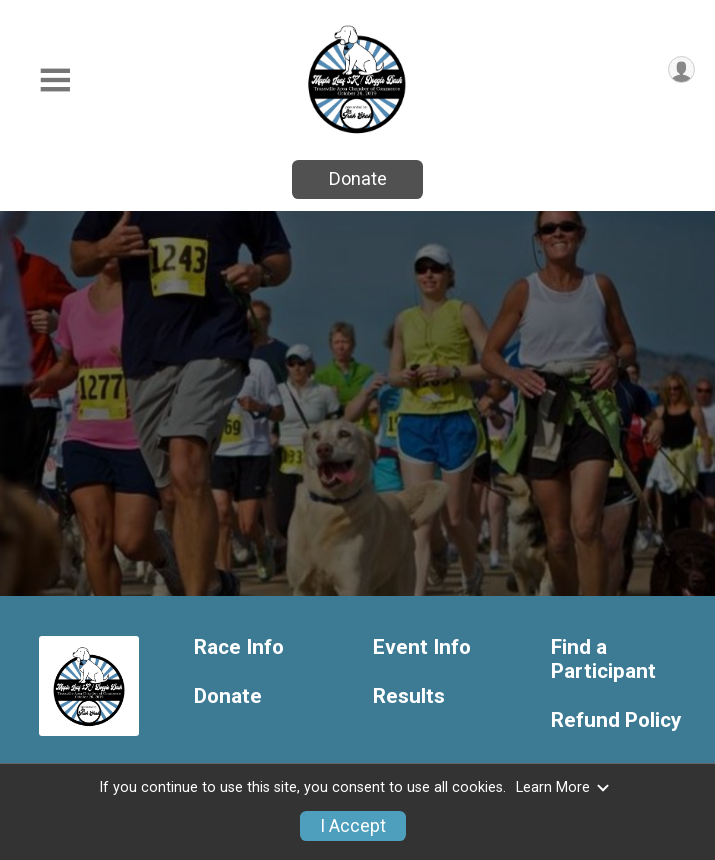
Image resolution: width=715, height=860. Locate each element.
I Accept (353, 826)
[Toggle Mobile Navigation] (55, 80)
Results (409, 696)
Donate (358, 178)
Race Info (239, 647)
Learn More (563, 787)
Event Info (422, 647)
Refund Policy (616, 720)
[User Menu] (681, 69)
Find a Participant (603, 659)
